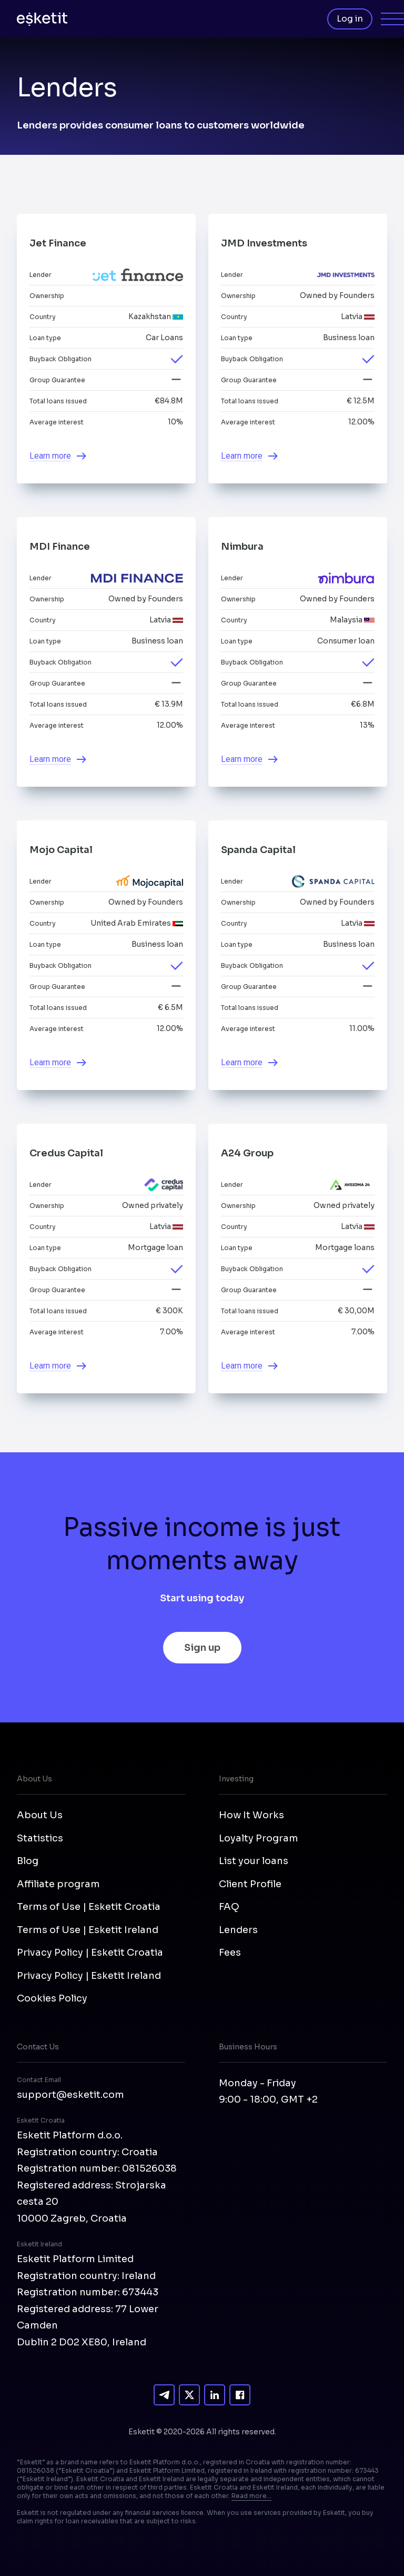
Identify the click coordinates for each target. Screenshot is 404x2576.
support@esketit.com (70, 2095)
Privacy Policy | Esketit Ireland (89, 1975)
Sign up (202, 1647)
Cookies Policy (52, 1998)
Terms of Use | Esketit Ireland (87, 1930)
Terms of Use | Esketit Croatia (88, 1907)
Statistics (40, 1838)
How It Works (251, 1815)
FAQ (229, 1907)
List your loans (253, 1861)
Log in (350, 18)
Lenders (238, 1930)
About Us (40, 1815)
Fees (230, 1952)
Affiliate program (58, 1884)
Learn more (50, 456)
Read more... (251, 2496)
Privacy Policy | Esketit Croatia (90, 1952)
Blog (27, 1861)
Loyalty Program (258, 1838)
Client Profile (250, 1884)
